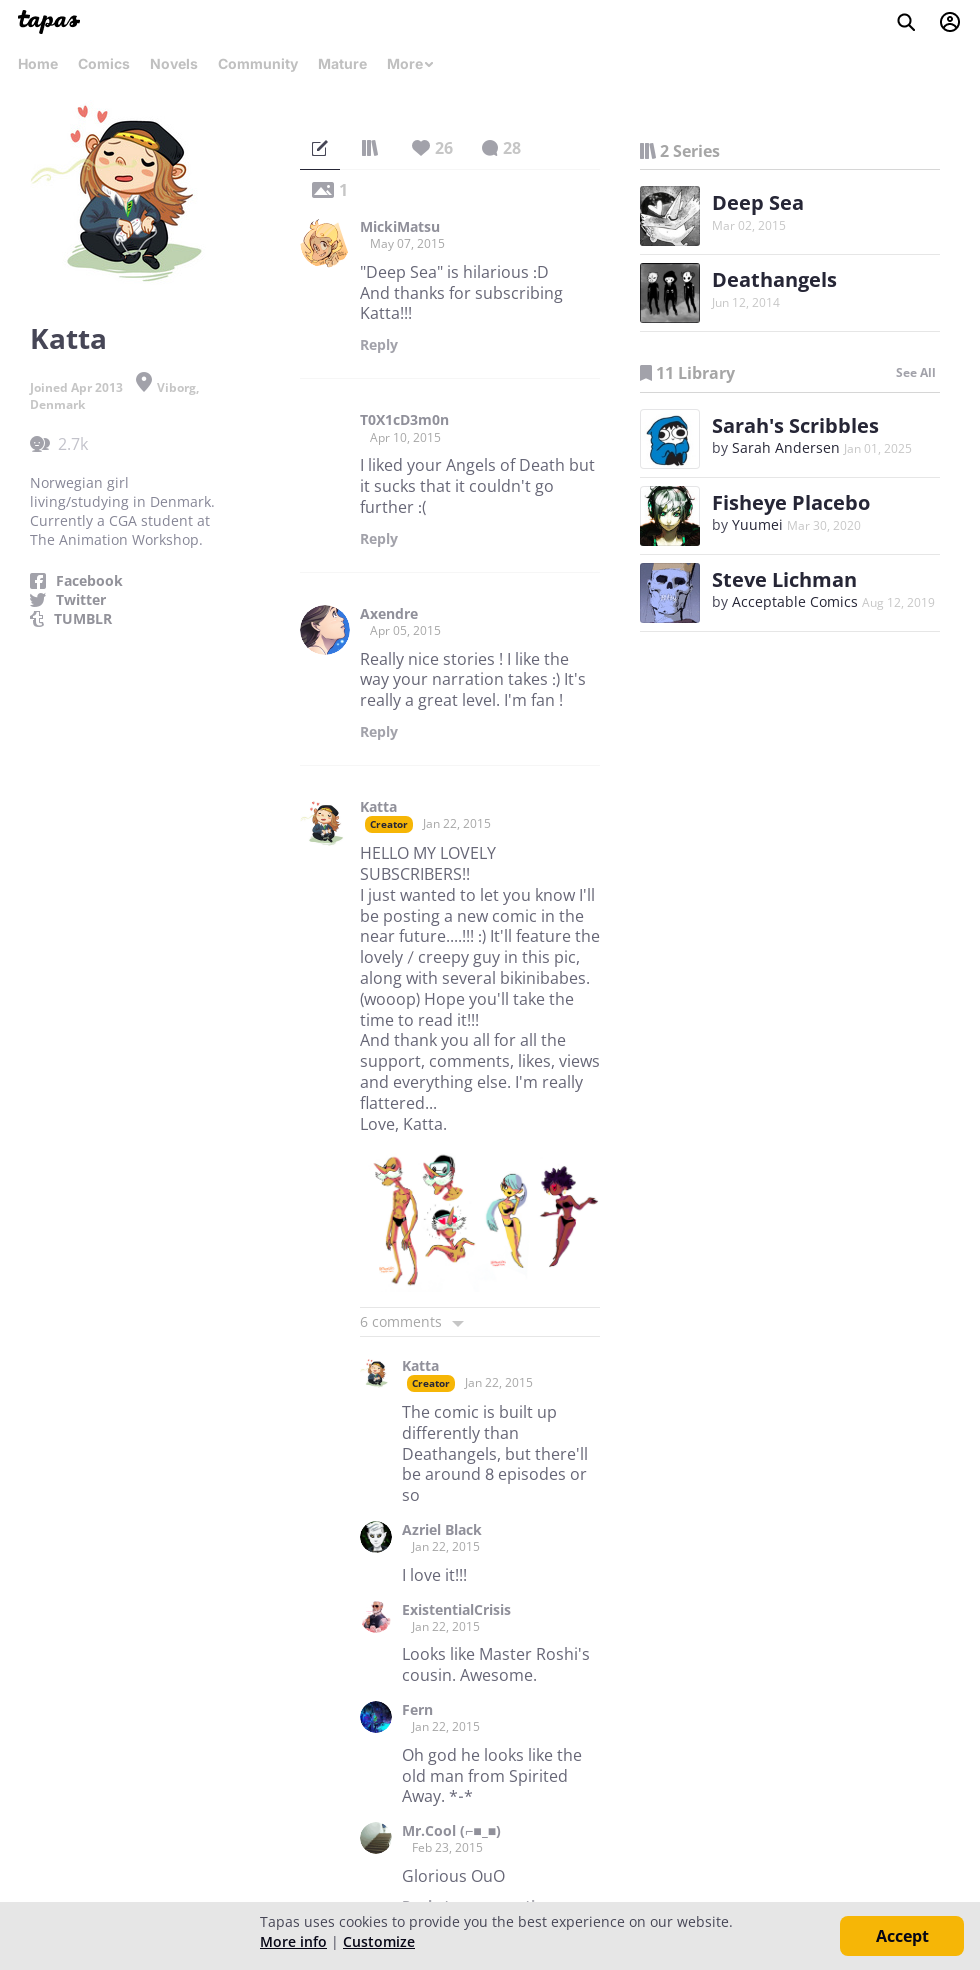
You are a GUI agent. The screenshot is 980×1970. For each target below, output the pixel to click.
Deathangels (774, 279)
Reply (379, 345)
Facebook (89, 581)
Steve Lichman (784, 579)
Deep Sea (758, 202)
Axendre (389, 614)
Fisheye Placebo (791, 502)
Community (258, 63)
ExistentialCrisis (456, 1610)
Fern (417, 1710)
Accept (902, 1936)
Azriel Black (442, 1530)
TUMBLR (83, 619)
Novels (174, 63)
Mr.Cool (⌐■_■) (451, 1831)
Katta (378, 807)
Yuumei (757, 524)
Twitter (81, 600)
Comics (104, 63)
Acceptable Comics (795, 601)
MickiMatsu (400, 227)
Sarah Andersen (786, 447)
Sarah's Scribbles (795, 425)
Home (38, 63)
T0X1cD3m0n (404, 420)
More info (293, 1941)
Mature (342, 63)
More (411, 63)
